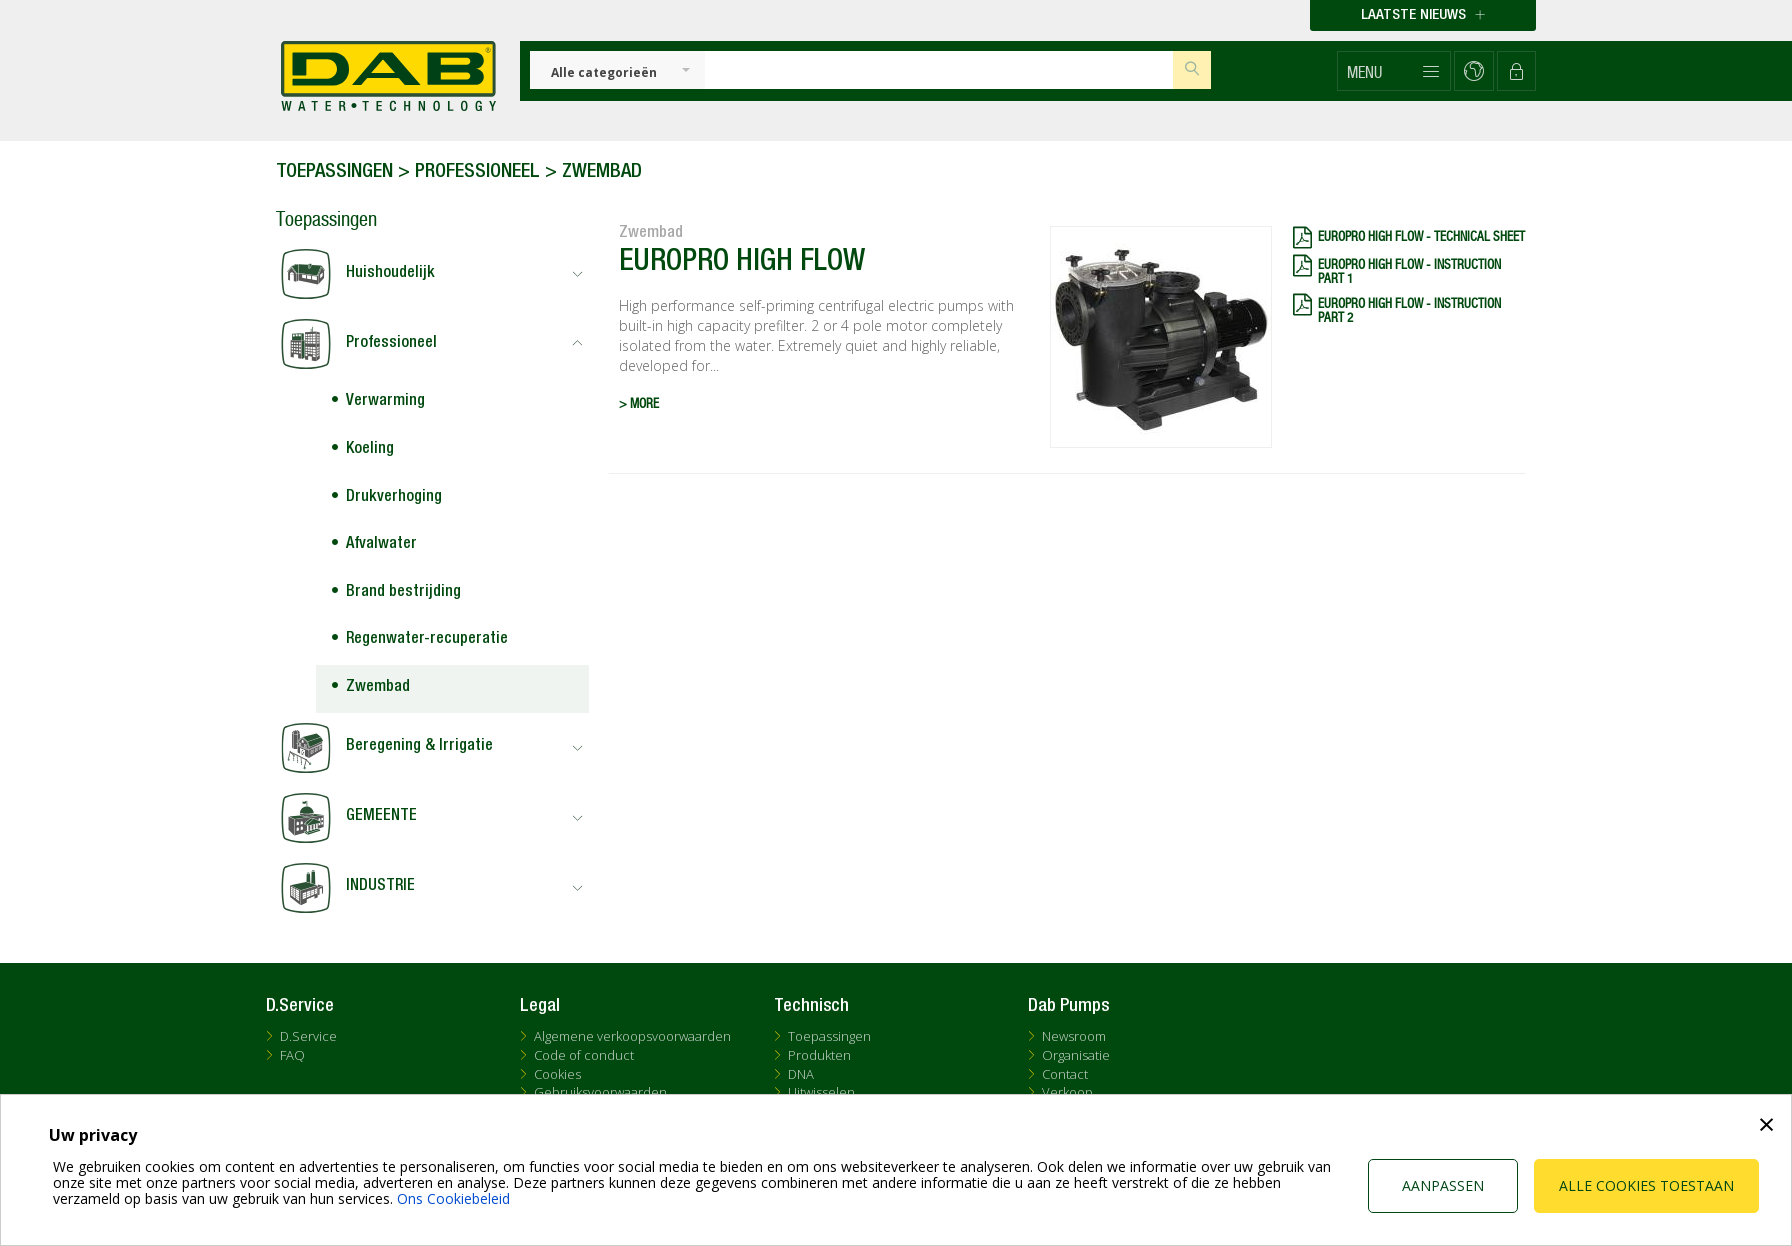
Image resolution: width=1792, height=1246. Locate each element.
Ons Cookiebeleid (453, 1198)
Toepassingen (334, 173)
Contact (1065, 1074)
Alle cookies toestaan (1646, 1185)
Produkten (819, 1055)
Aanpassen (1443, 1185)
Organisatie (1076, 1055)
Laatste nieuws (1423, 15)
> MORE (639, 404)
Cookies (557, 1074)
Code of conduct (584, 1055)
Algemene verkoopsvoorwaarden (632, 1036)
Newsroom (1074, 1036)
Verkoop (1067, 1092)
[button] (1394, 71)
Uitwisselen (821, 1092)
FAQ (292, 1055)
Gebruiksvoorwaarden (600, 1092)
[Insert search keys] (939, 70)
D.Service (308, 1036)
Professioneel (477, 173)
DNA (801, 1074)
